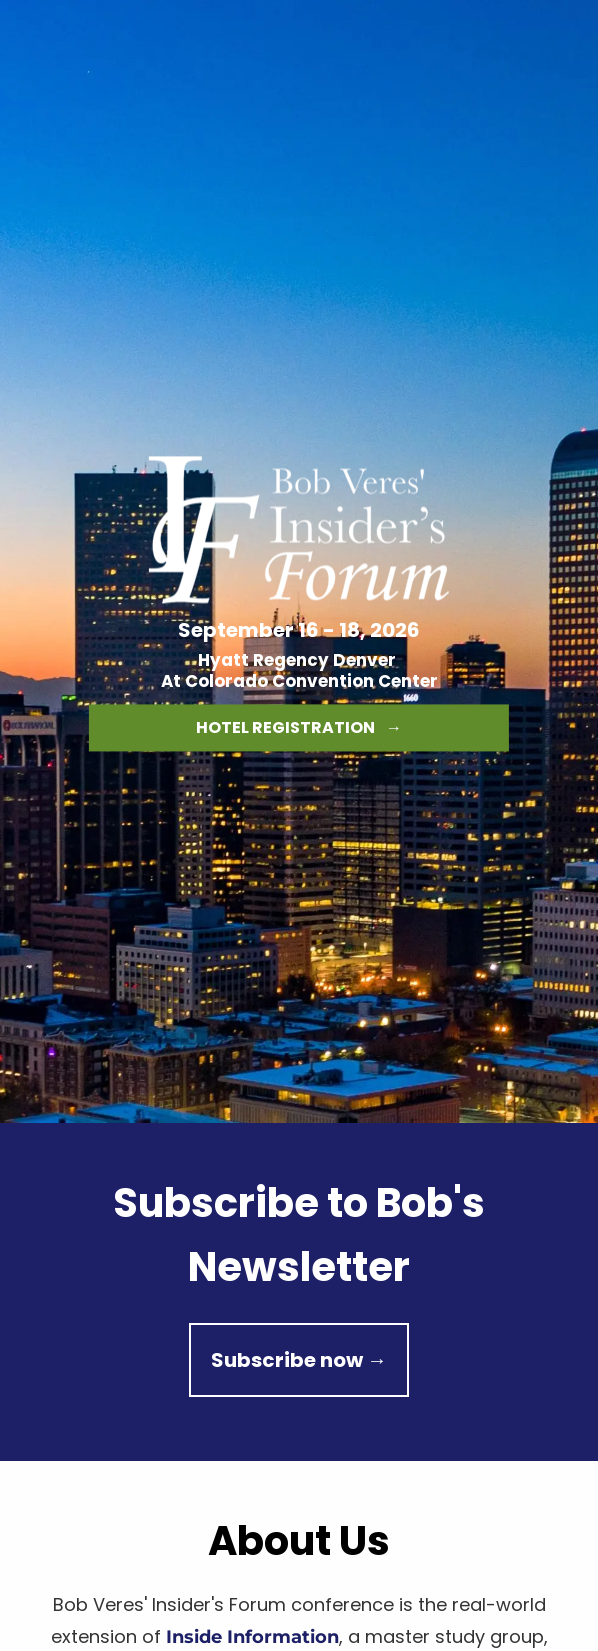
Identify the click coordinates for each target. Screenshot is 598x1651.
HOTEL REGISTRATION (299, 728)
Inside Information (252, 1637)
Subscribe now (299, 1360)
